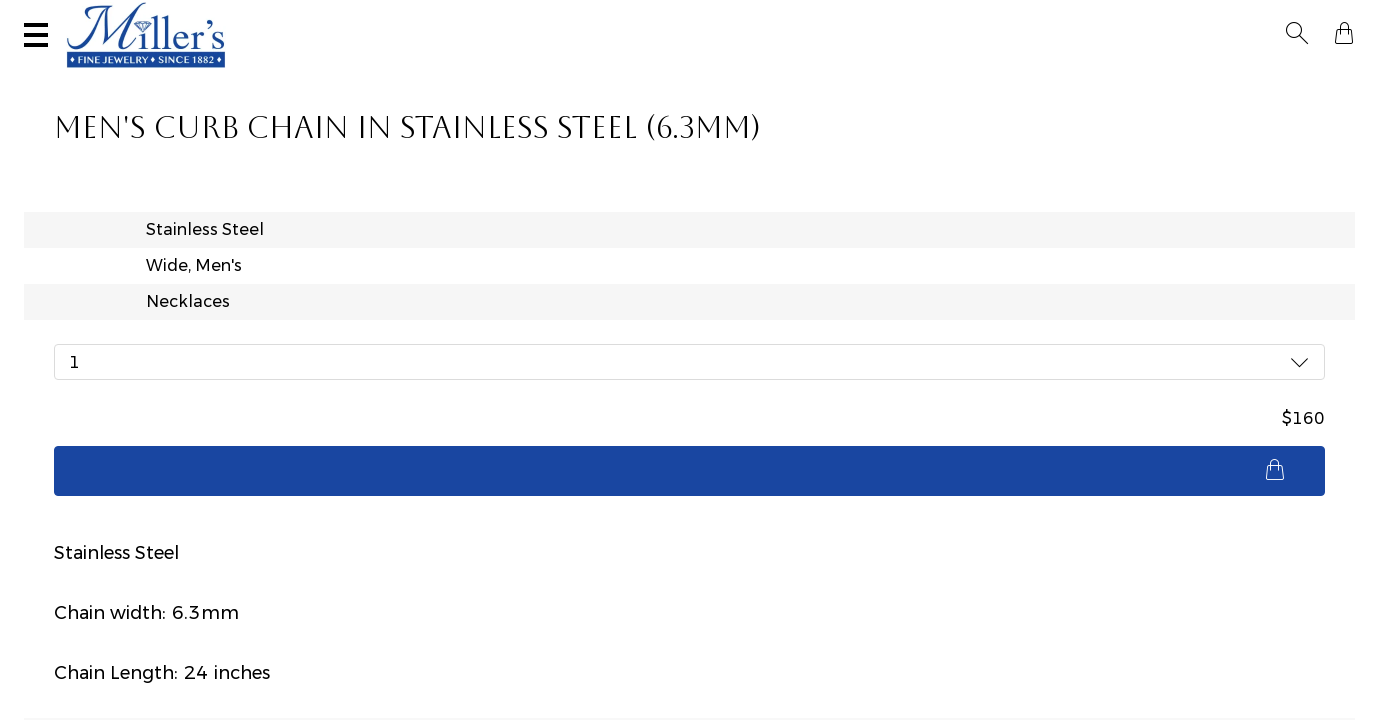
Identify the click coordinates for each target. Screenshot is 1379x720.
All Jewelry (1126, 76)
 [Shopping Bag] (1338, 18)
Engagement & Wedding (793, 76)
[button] (1303, 18)
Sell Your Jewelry (464, 17)
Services (625, 17)
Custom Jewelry (1268, 76)
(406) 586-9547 (116, 17)
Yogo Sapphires (414, 76)
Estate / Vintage (985, 76)
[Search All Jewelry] (1154, 19)
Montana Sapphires (586, 76)
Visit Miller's (282, 17)
